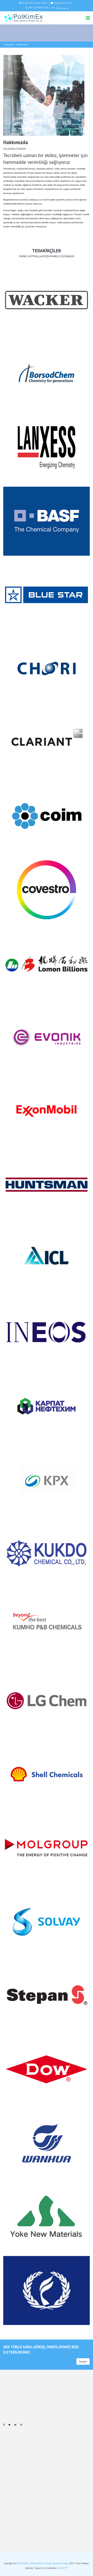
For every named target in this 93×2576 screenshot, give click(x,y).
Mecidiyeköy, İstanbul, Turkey (34, 3)
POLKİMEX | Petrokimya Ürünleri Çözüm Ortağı (42, 2563)
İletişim (83, 2361)
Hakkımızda (21, 44)
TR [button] (53, 7)
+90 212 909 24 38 (38, 7)
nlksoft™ (62, 2568)
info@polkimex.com (63, 3)
